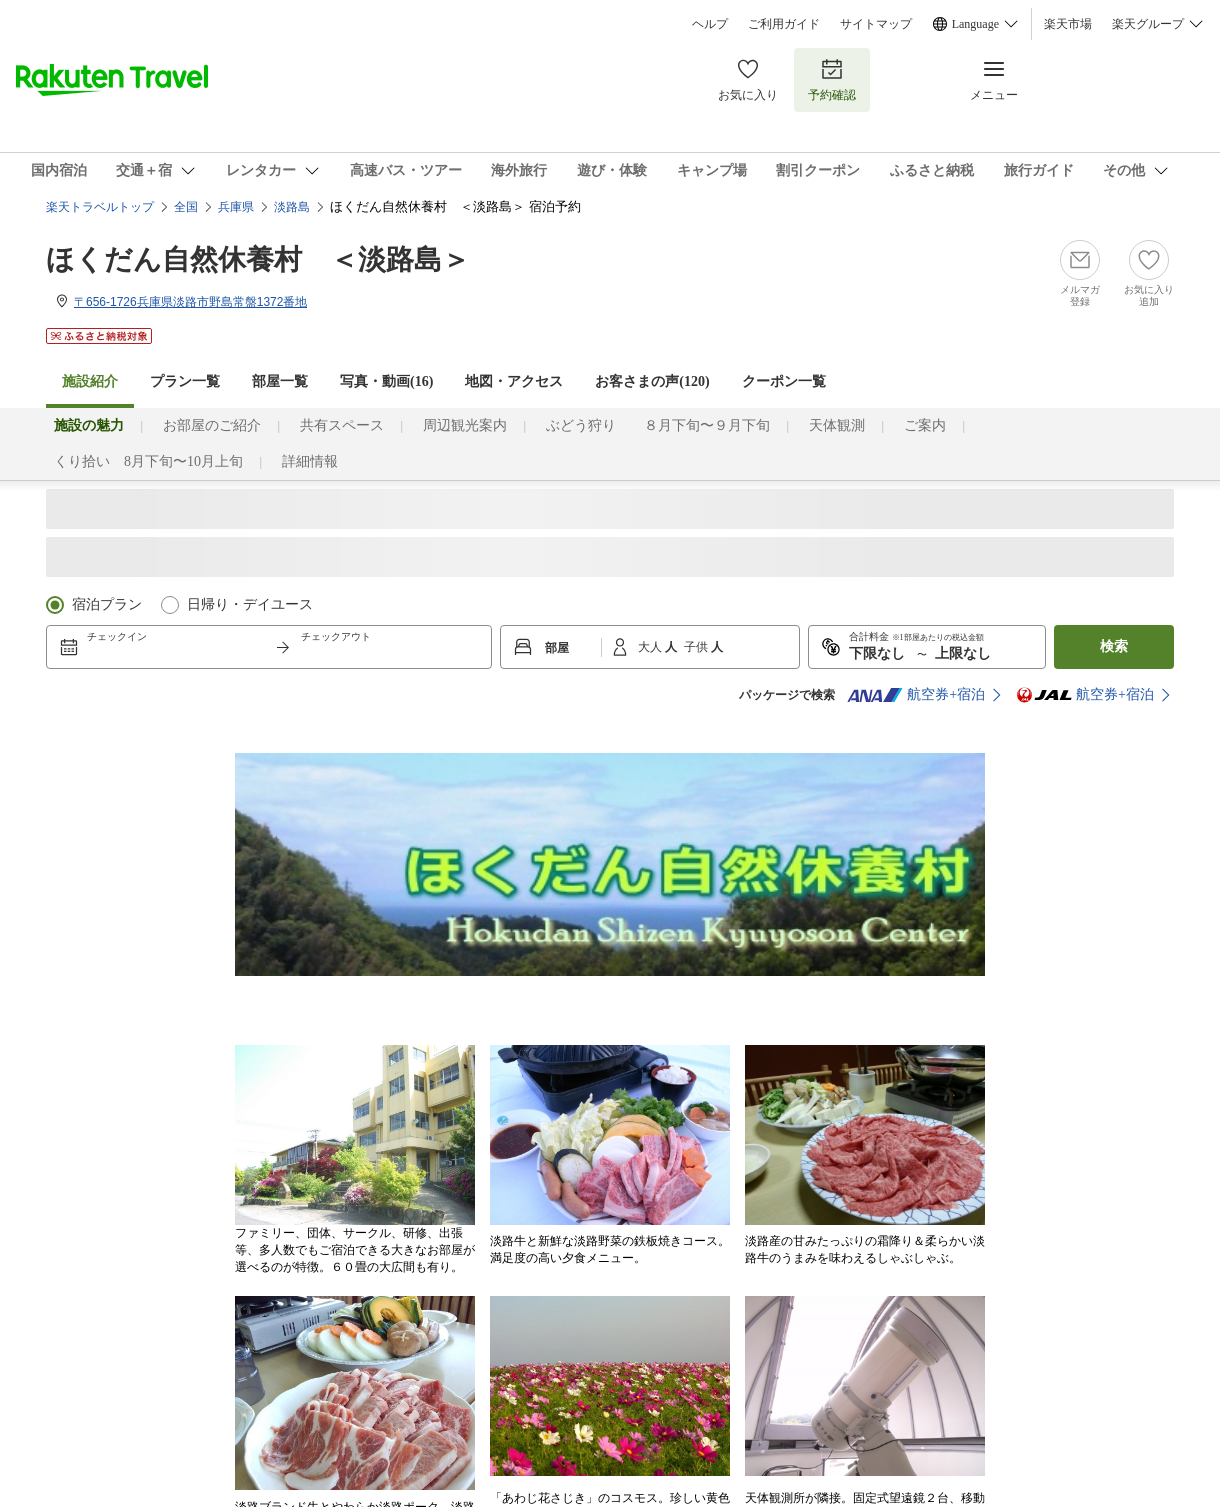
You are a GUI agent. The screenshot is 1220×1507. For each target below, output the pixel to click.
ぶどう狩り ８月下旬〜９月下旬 (658, 425)
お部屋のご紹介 (212, 425)
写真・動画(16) (386, 381)
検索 (1114, 646)
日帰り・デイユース (250, 604)
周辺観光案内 (465, 425)
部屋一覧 (280, 381)
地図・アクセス (514, 381)
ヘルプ (710, 24)
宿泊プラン (107, 604)
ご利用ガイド (784, 24)
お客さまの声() (652, 381)
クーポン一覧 (784, 381)
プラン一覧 (185, 381)
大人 (651, 647)
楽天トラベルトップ (100, 207)
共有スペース (342, 425)
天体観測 (837, 425)
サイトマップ (876, 24)
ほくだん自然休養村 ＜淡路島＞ (258, 259)
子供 (697, 647)
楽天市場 (1068, 24)
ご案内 (925, 425)
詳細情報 (310, 461)
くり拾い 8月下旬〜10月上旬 (148, 461)
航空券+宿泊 (916, 695)
